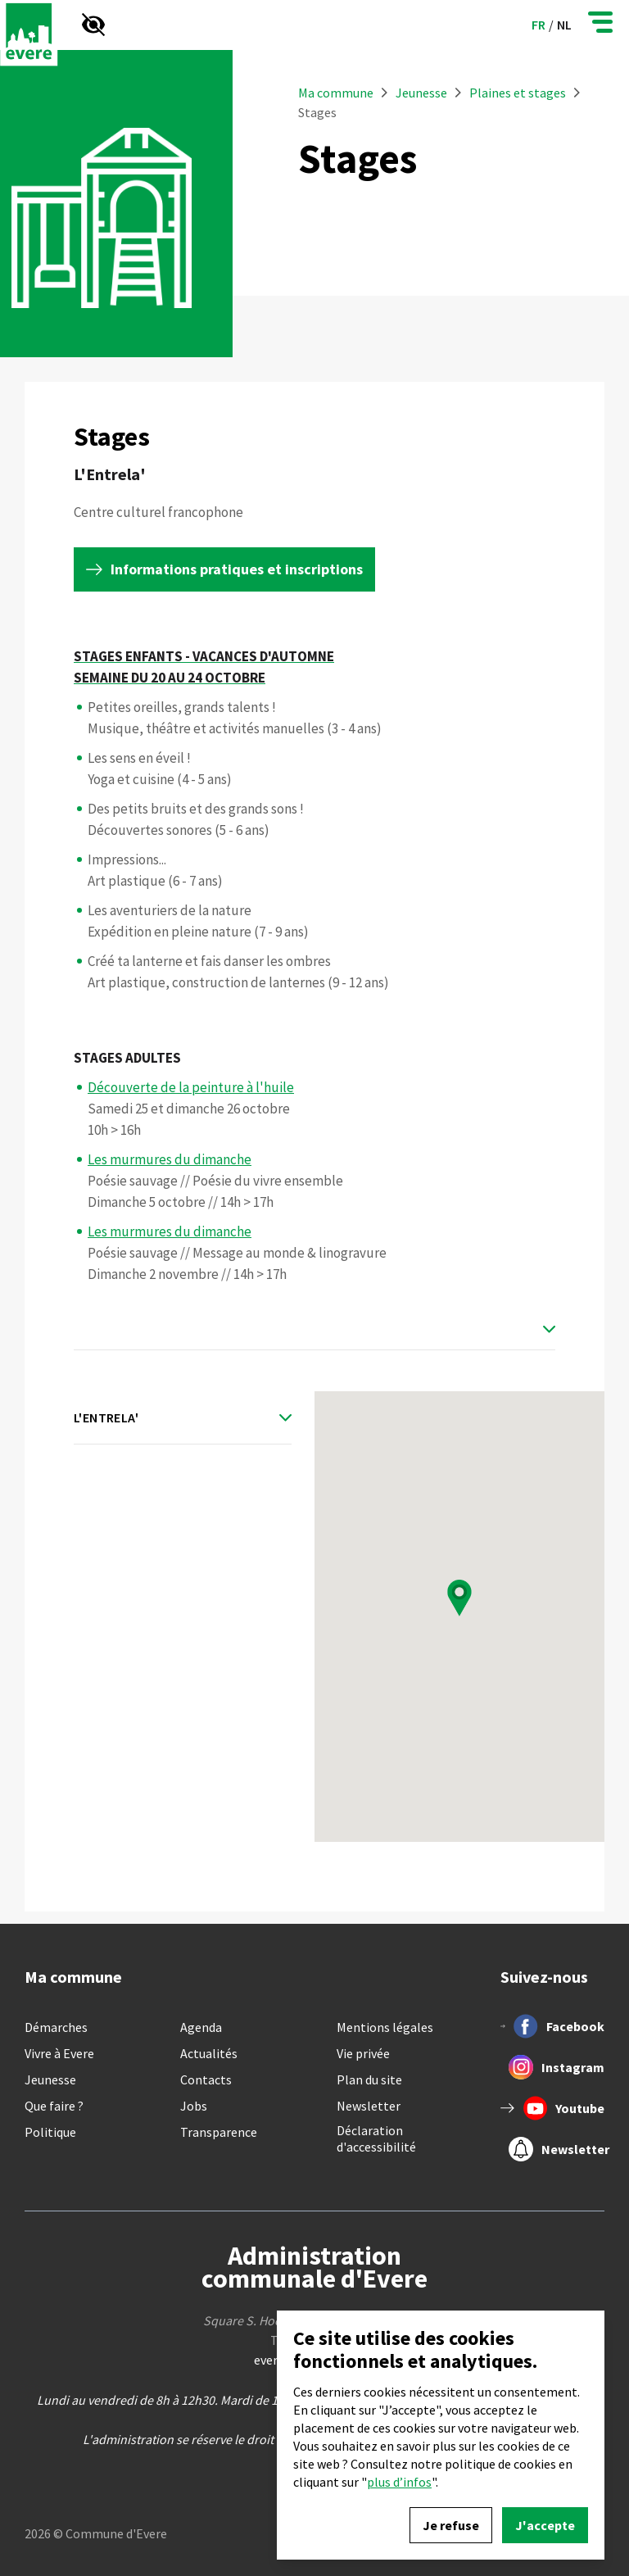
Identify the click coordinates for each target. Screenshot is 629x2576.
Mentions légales (385, 2027)
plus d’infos (399, 2482)
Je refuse (451, 2525)
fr (538, 24)
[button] (459, 1598)
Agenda (201, 2027)
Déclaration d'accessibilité (376, 2138)
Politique (50, 2132)
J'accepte (545, 2525)
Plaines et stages (517, 92)
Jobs (193, 2106)
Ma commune (335, 92)
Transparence (218, 2132)
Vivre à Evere (59, 2053)
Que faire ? (54, 2106)
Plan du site (369, 2079)
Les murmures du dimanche (169, 1159)
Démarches (56, 2027)
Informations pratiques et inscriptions (237, 569)
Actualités (209, 2053)
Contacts (206, 2079)
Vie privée (363, 2053)
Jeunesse (423, 92)
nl (564, 24)
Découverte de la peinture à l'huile (191, 1087)
